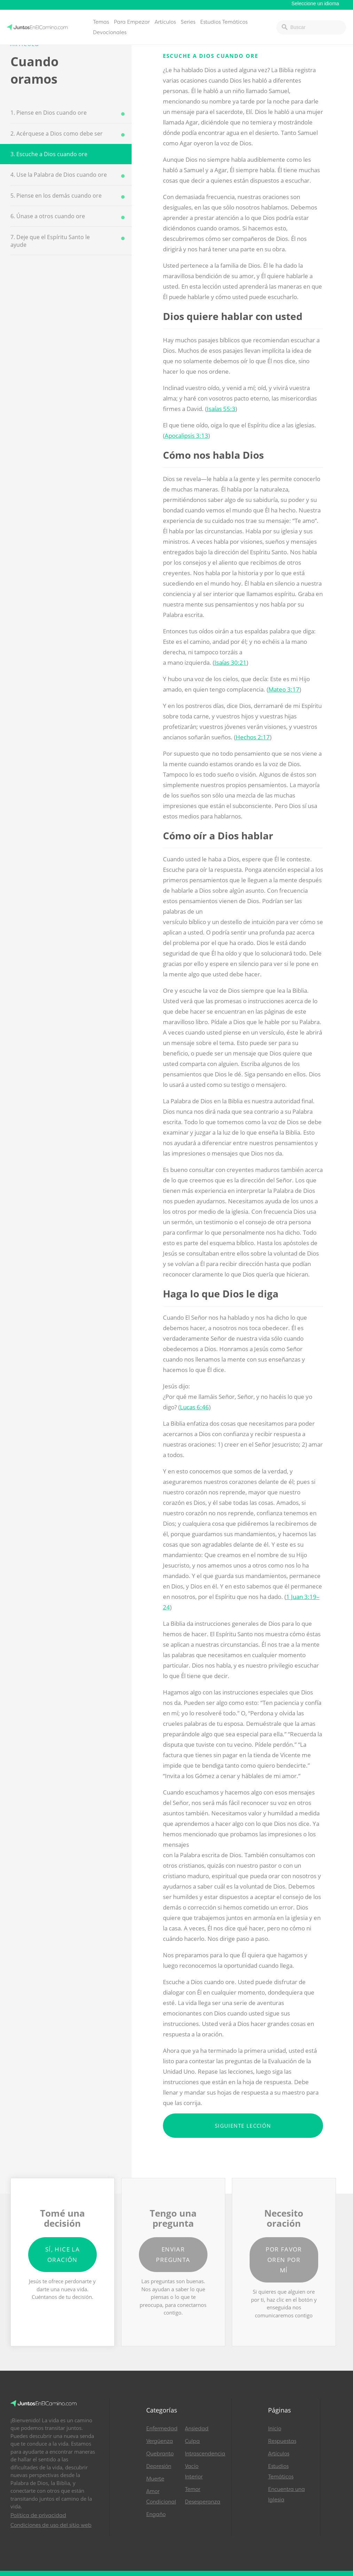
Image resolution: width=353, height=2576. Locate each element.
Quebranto (160, 2453)
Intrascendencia (201, 2453)
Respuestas (282, 2441)
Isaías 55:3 (221, 409)
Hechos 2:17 (253, 737)
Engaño (156, 2514)
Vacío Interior (194, 2471)
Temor (192, 2489)
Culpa (192, 2441)
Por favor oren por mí (284, 2259)
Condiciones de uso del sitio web (51, 2525)
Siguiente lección (243, 2125)
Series (188, 21)
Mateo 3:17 (283, 689)
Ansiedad (197, 2428)
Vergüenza (159, 2441)
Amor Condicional (161, 2496)
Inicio (274, 2428)
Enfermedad (162, 2428)
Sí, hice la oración (62, 2254)
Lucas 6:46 (194, 1407)
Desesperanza (201, 2501)
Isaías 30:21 (230, 662)
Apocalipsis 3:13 (186, 436)
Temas (101, 21)
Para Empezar (132, 21)
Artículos (165, 21)
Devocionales (109, 32)
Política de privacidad (38, 2515)
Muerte (155, 2478)
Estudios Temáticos (224, 21)
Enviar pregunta (173, 2254)
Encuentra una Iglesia (286, 2494)
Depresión (158, 2466)
